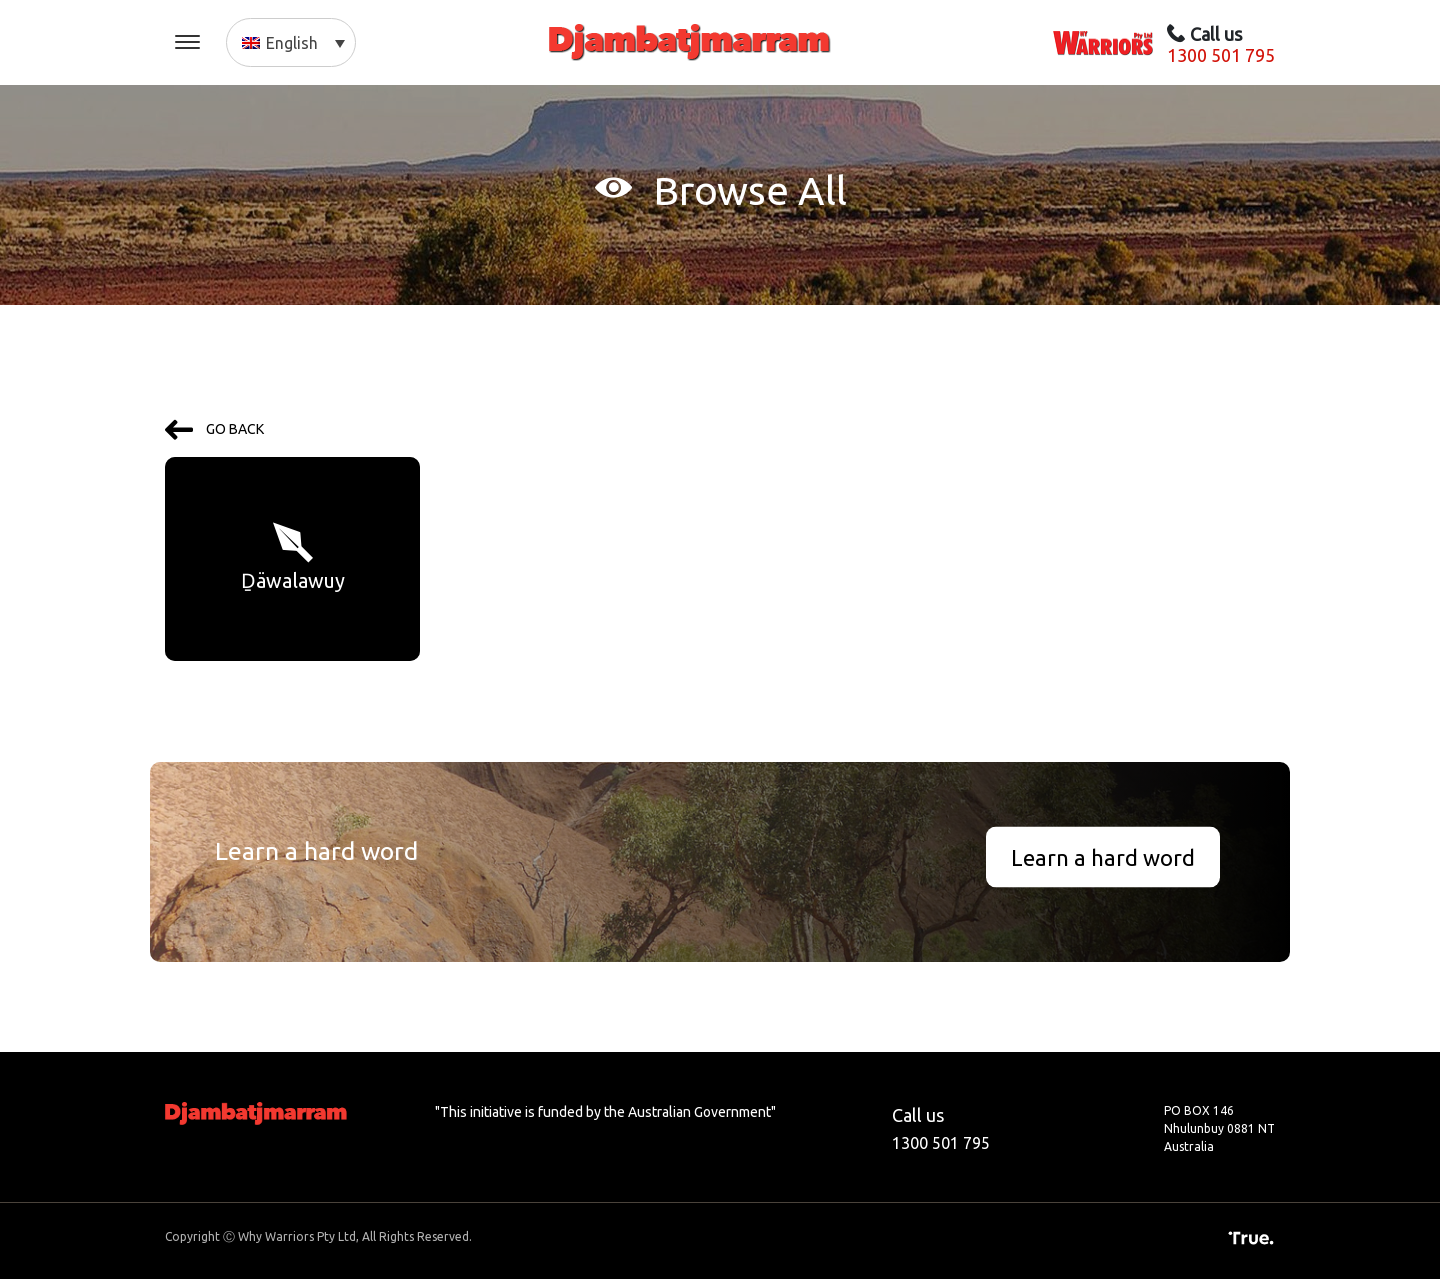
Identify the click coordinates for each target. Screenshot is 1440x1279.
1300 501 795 (1221, 55)
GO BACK (214, 429)
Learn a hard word (1103, 857)
